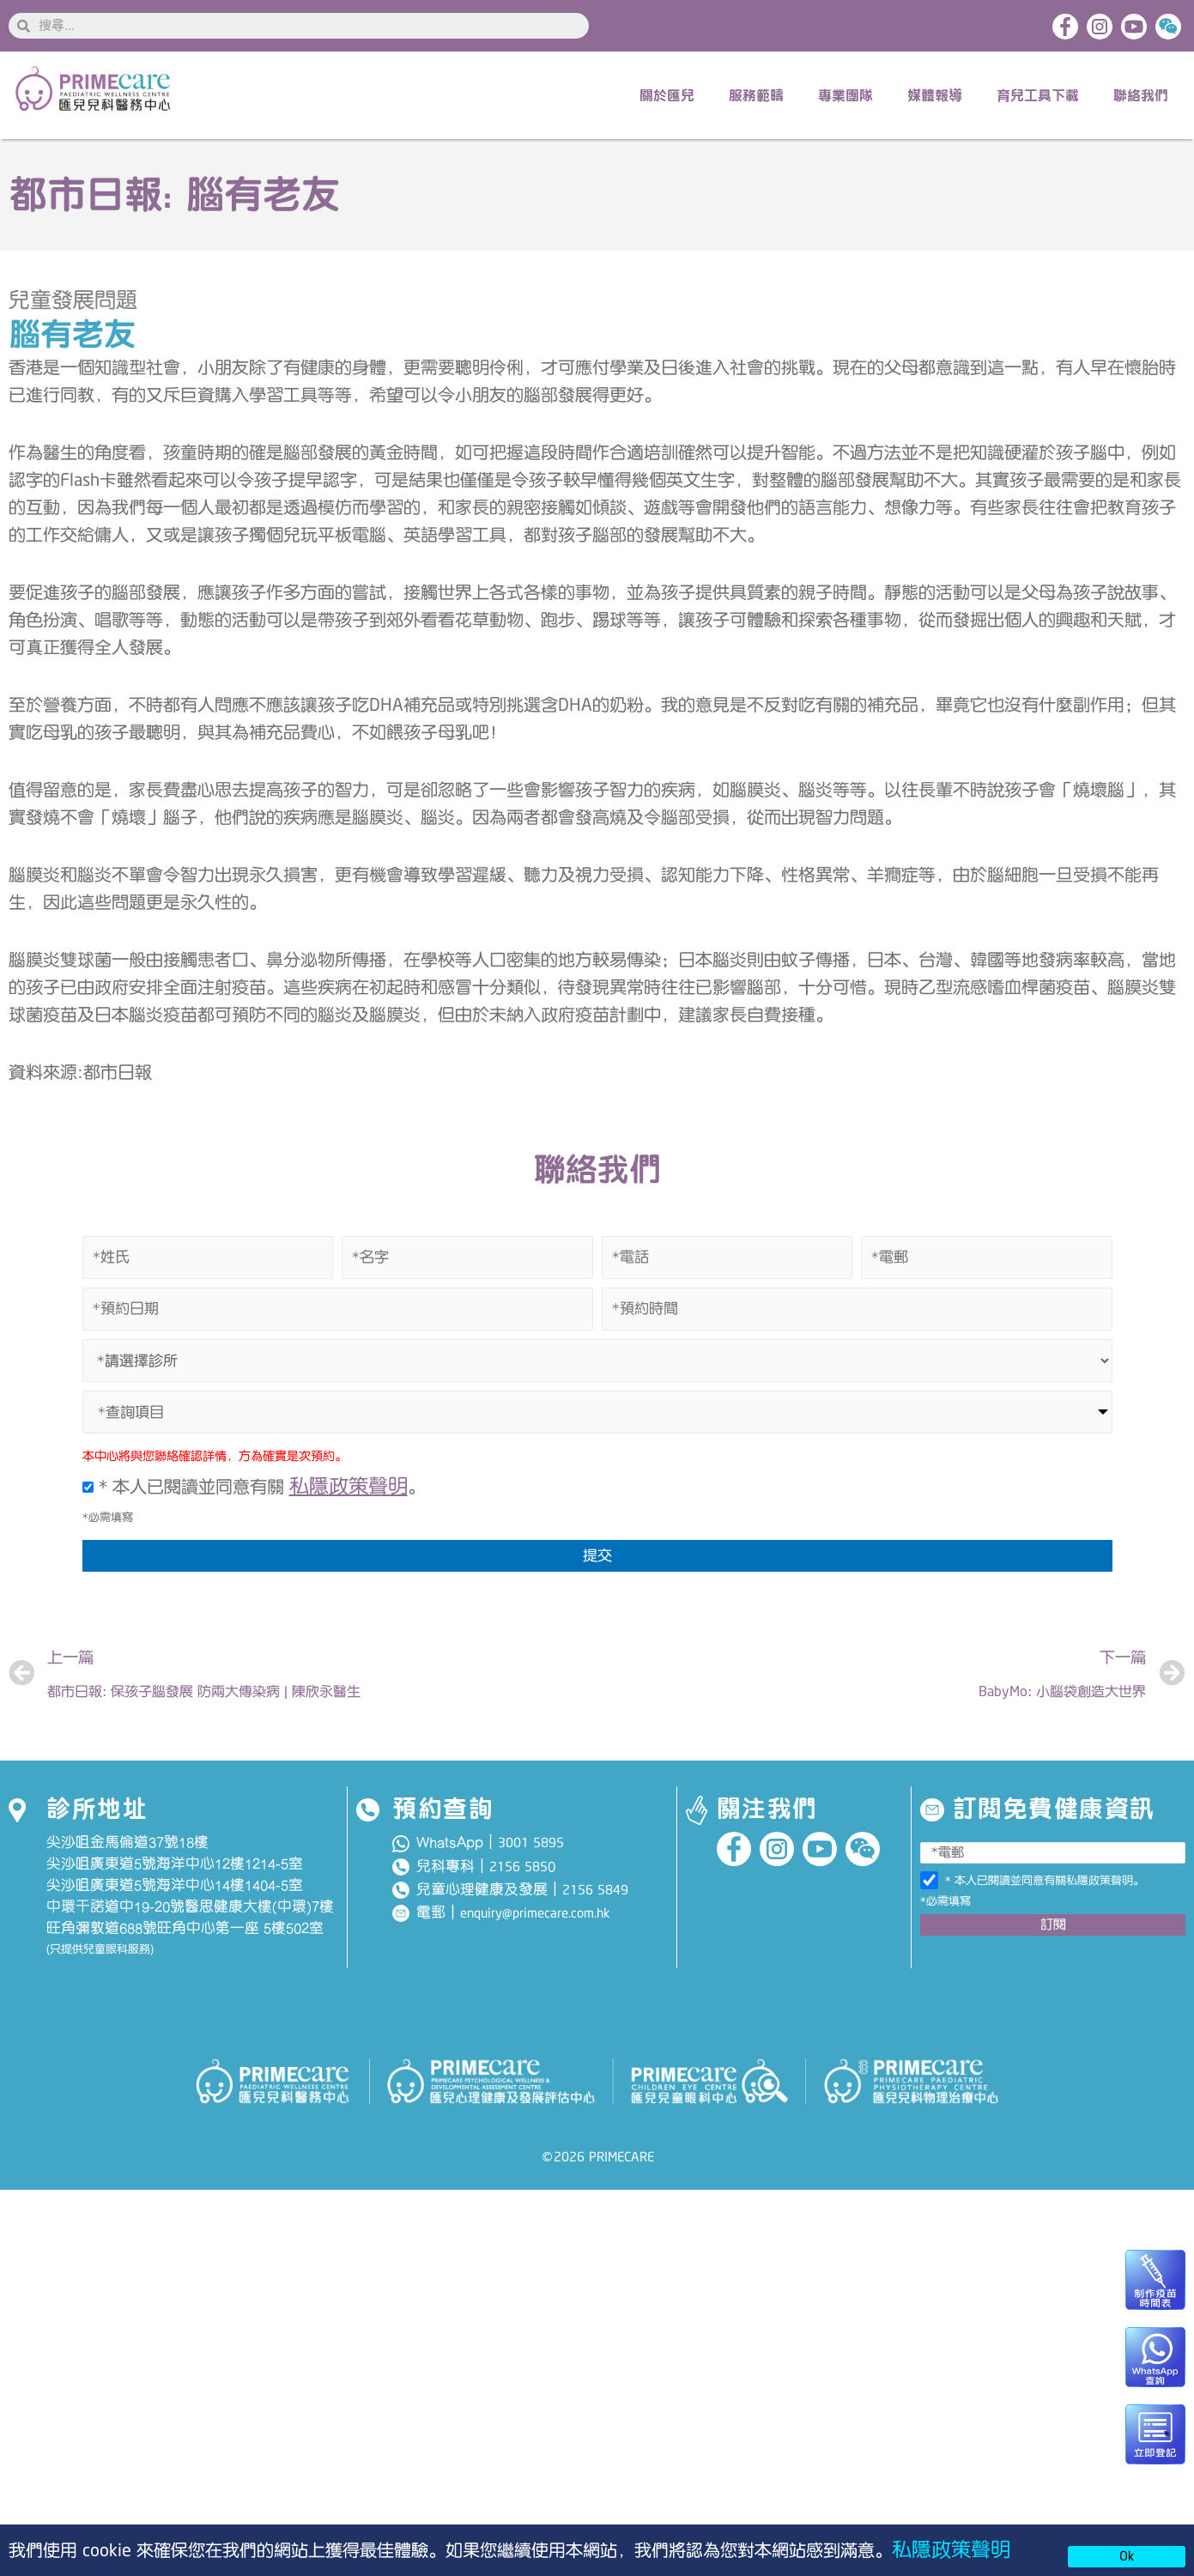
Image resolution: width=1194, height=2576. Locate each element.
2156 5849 (595, 1890)
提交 (597, 1555)
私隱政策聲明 (951, 2549)
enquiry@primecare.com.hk (534, 1913)
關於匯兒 (666, 95)
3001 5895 (531, 1843)
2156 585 (518, 1867)
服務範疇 (756, 95)
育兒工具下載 (1038, 95)
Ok (1126, 2556)
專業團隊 (845, 95)
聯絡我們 (1140, 95)
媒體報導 (934, 95)
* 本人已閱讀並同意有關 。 (253, 1486)
